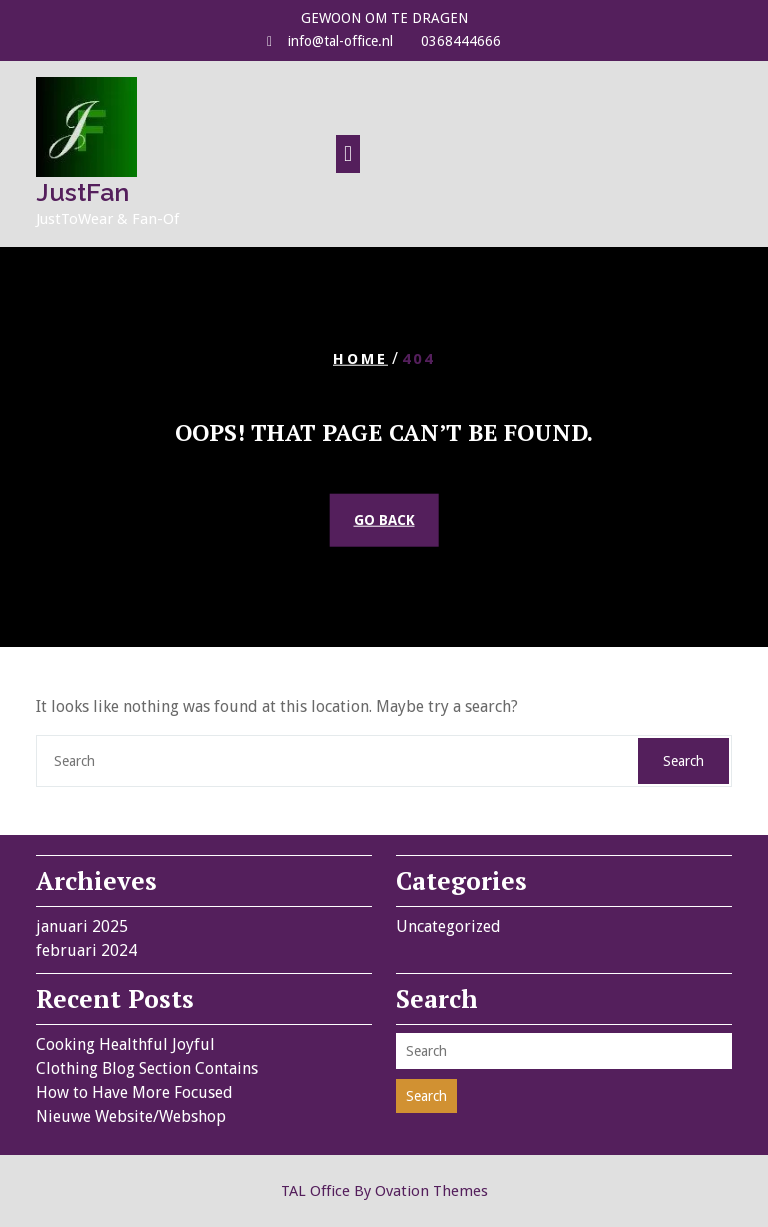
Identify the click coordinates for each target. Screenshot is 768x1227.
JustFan (82, 192)
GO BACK (384, 520)
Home (360, 358)
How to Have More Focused (134, 1092)
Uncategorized (448, 926)
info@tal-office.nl (340, 41)
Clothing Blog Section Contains (147, 1068)
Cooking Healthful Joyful (125, 1044)
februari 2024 (86, 950)
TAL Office (384, 1191)
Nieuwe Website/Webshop (131, 1116)
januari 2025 (82, 926)
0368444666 (461, 41)
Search (683, 761)
